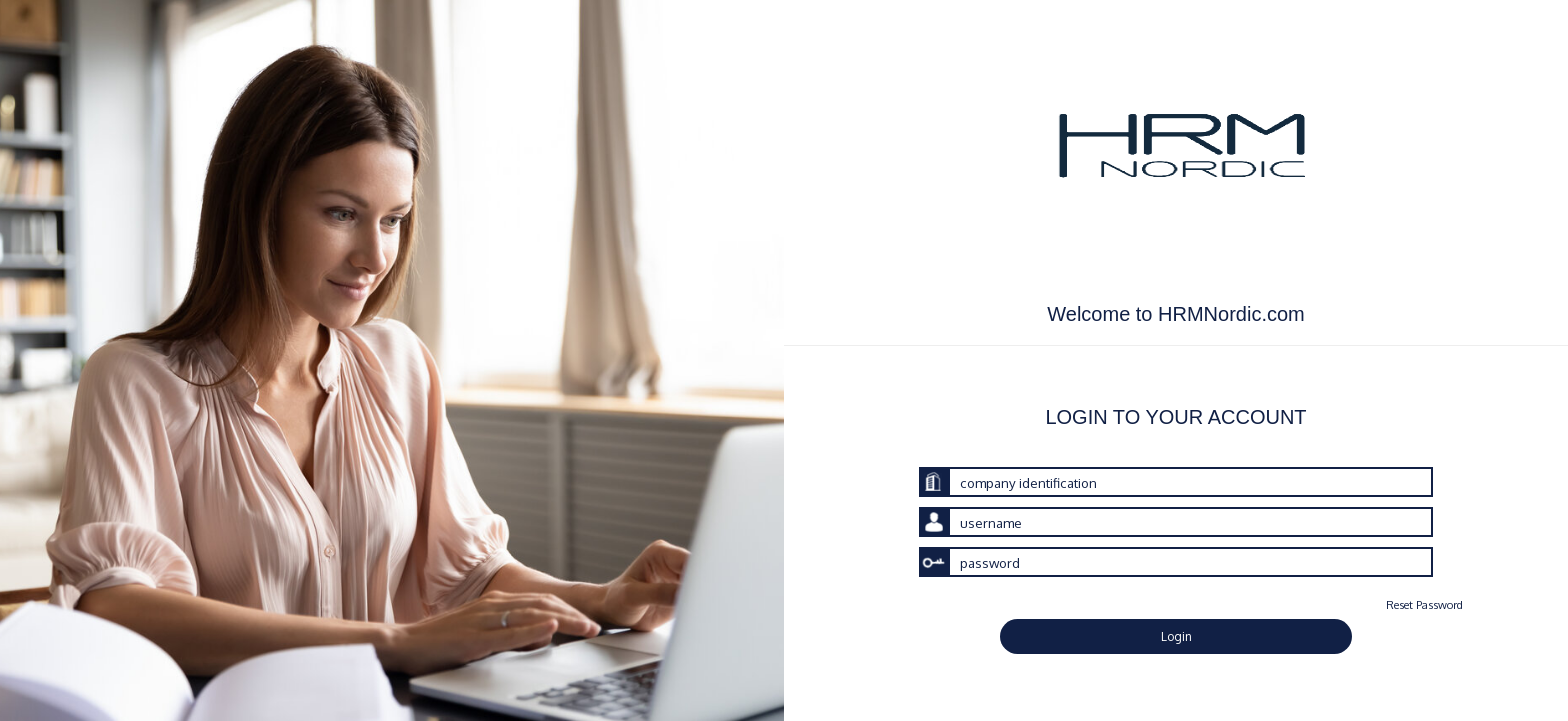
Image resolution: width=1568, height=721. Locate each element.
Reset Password (1424, 604)
